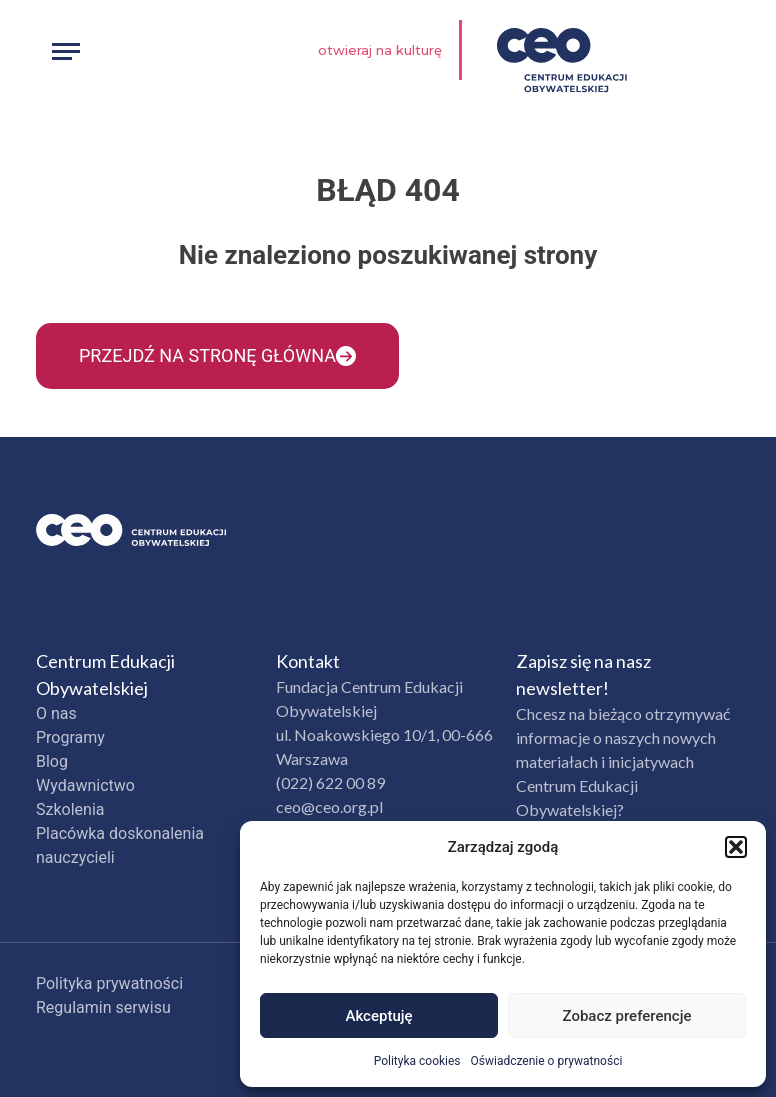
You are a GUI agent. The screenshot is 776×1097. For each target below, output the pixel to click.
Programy (70, 737)
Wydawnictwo (85, 785)
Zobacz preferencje (627, 1016)
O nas (56, 713)
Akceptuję (378, 1016)
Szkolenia (70, 809)
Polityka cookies (417, 1061)
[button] (736, 847)
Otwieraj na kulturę (380, 50)
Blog (52, 761)
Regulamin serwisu (103, 1007)
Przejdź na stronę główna (217, 355)
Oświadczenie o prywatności (547, 1061)
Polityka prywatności (109, 983)
